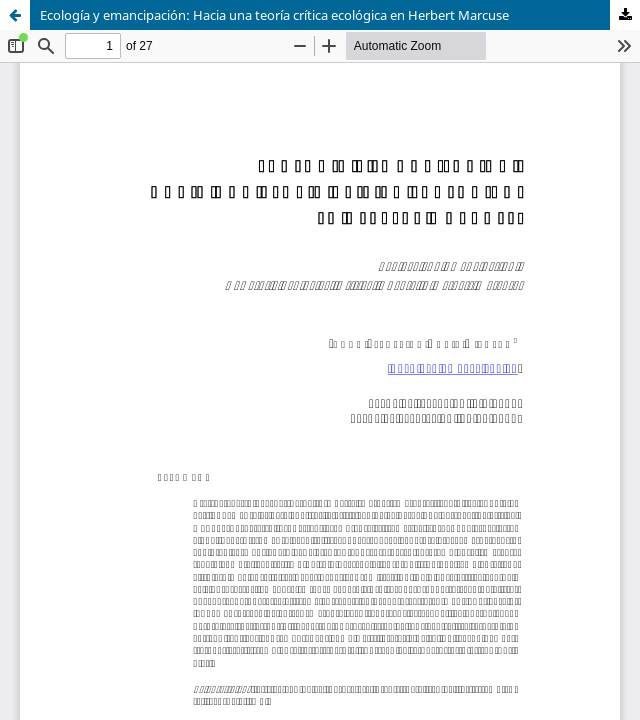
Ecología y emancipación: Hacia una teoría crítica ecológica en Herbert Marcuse (274, 15)
